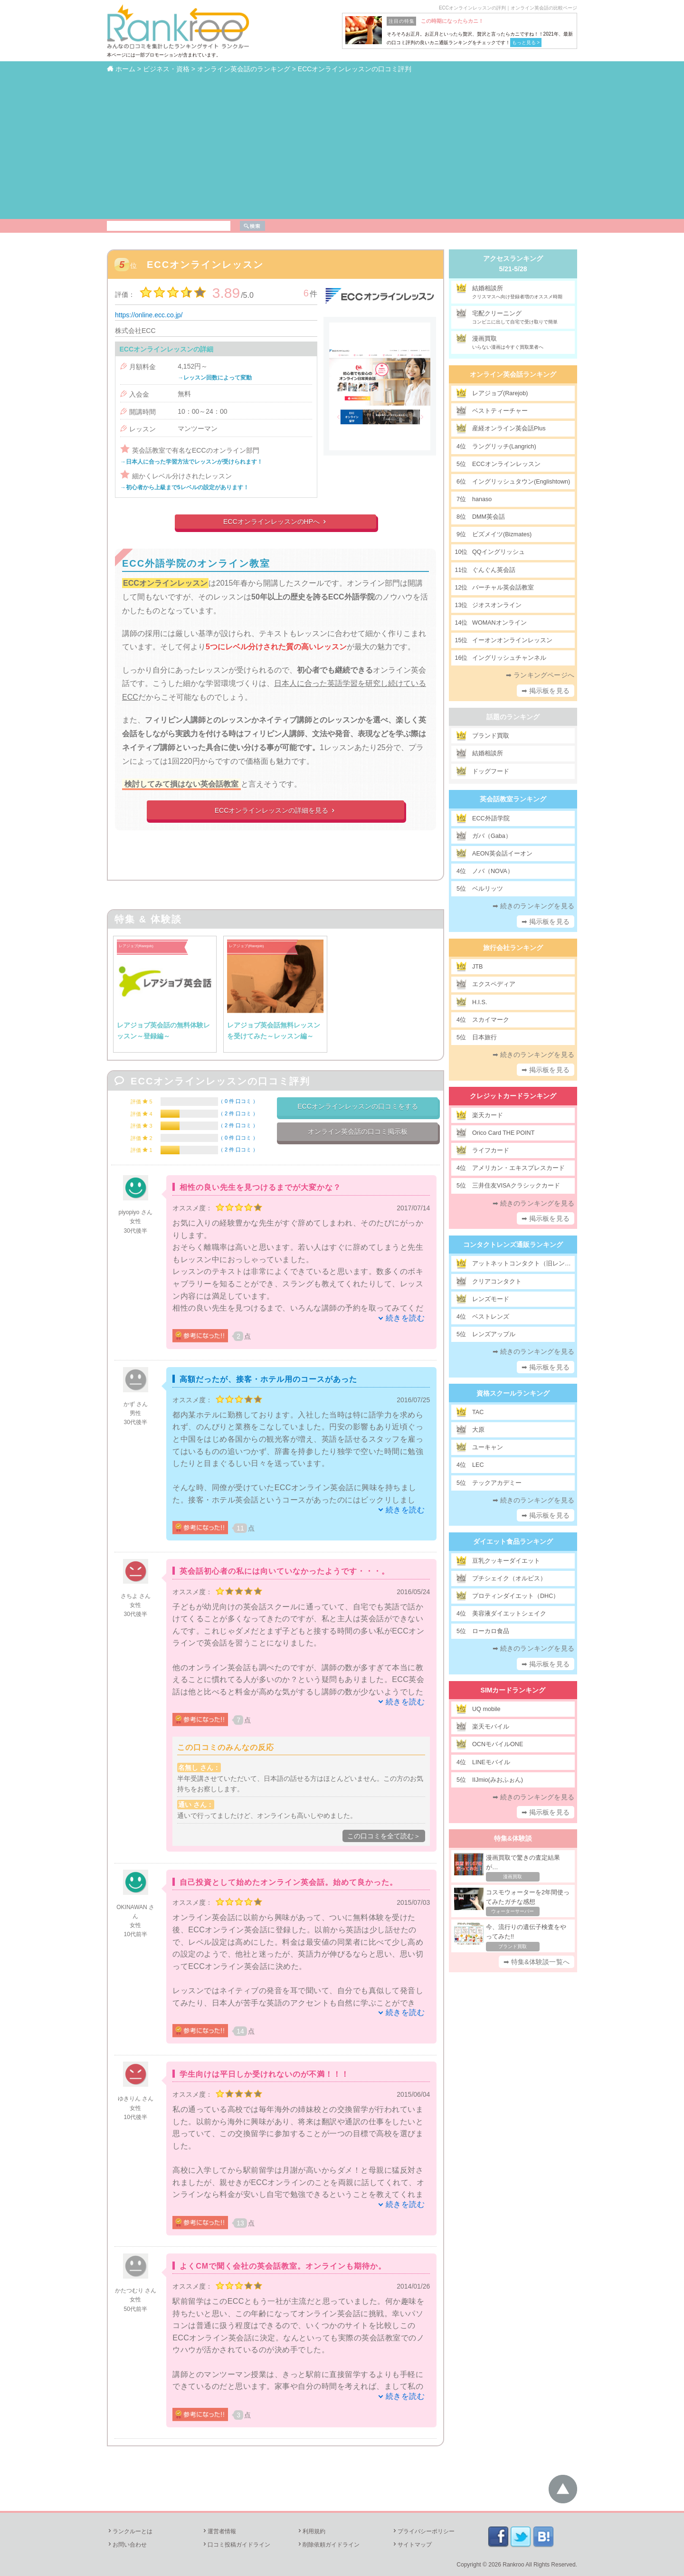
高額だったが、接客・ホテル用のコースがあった (268, 1379)
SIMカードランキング (513, 1690)
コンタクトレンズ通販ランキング (513, 1244)
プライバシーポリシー (423, 2531)
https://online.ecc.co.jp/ (148, 315)
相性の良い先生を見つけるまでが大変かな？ (260, 1187)
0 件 (238, 1101)
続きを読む (405, 1318)
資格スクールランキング (513, 1393)
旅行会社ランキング (513, 947)
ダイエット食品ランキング (513, 1541)
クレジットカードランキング (513, 1096)
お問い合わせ (127, 2544)
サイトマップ (412, 2544)
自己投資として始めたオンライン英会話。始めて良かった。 (289, 1882)
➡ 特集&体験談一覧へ (537, 1962)
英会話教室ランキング (513, 799)
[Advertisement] (342, 145)
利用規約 (311, 2531)
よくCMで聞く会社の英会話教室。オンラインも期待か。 (283, 2266)
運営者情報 (219, 2531)
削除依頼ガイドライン (328, 2544)
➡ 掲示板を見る (546, 690)
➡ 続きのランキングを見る (534, 906)
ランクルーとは (129, 2531)
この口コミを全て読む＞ (383, 1836)
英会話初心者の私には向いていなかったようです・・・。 (285, 1571)
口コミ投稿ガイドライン (236, 2544)
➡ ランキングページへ (540, 675)
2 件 (238, 1113)
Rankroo (513, 2564)
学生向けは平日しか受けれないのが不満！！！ (264, 2074)
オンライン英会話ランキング (513, 374)
